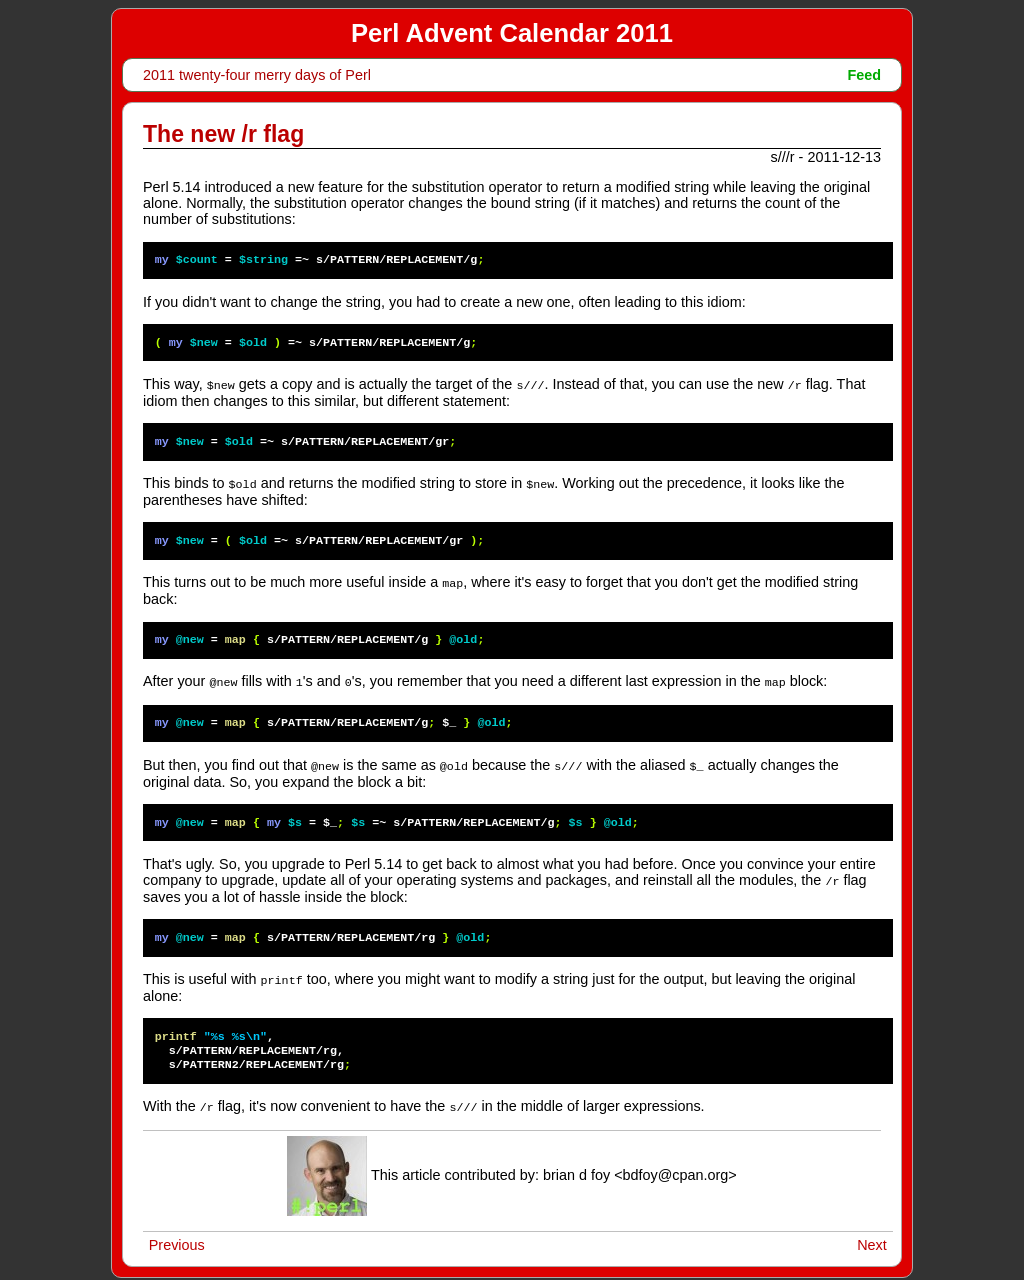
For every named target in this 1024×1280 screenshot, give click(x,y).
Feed (864, 75)
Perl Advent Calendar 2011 (512, 33)
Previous (177, 1237)
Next (872, 1237)
